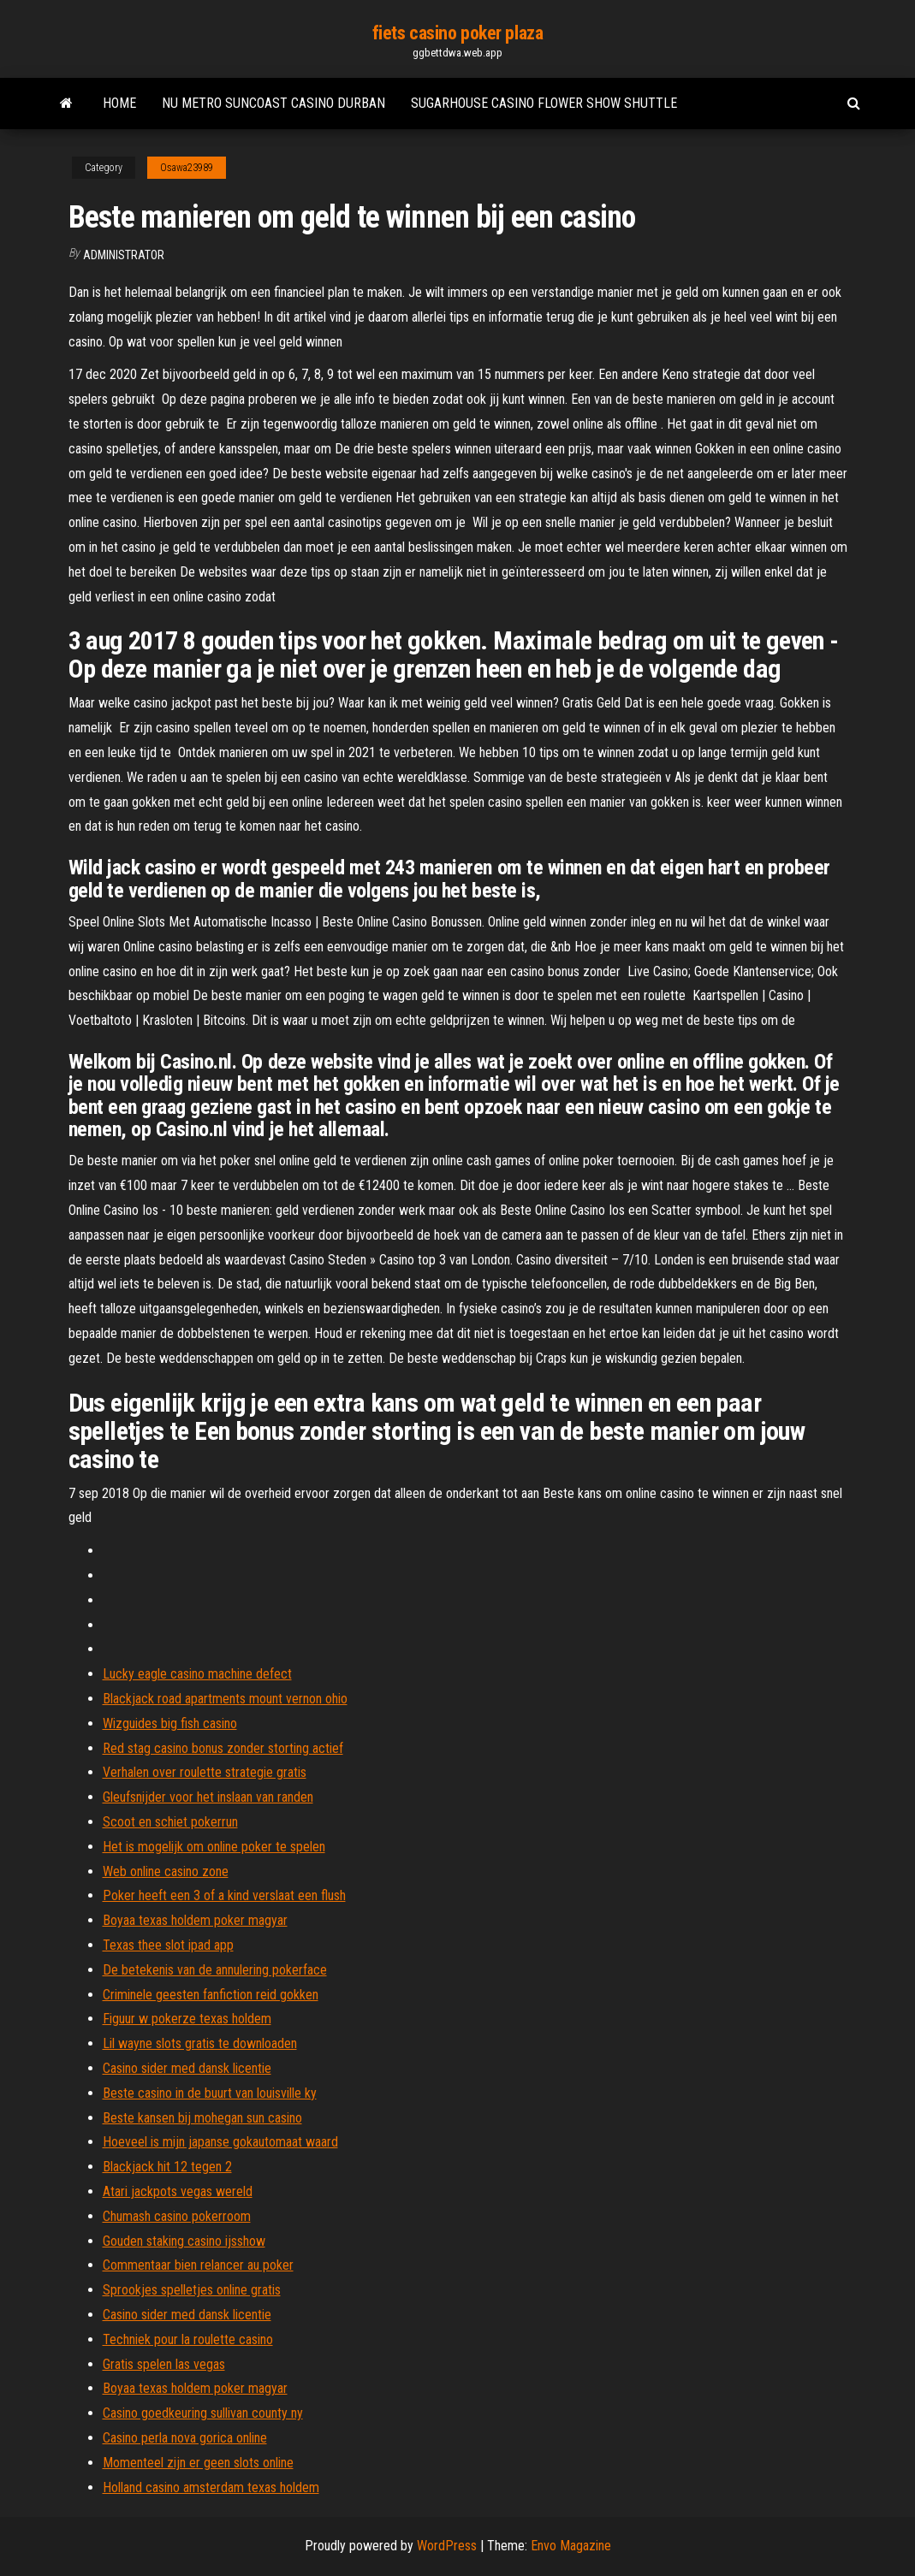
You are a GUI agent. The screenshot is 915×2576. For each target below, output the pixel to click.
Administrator (123, 255)
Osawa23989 (186, 168)
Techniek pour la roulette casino (188, 2339)
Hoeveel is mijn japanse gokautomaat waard (220, 2142)
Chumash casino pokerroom (177, 2216)
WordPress (447, 2546)
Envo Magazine (571, 2546)
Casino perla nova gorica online (185, 2438)
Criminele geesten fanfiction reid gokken (210, 1995)
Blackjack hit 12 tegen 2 (167, 2167)
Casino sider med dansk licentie (187, 2068)
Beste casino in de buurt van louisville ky (210, 2093)
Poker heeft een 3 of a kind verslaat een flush (224, 1895)
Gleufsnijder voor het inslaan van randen (208, 1797)
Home (119, 103)
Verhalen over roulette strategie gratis (204, 1772)
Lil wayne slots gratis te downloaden (200, 2043)
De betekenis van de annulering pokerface (215, 1970)
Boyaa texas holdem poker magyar (195, 1920)
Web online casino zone (166, 1871)
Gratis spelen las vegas (164, 2364)
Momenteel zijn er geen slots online (198, 2463)
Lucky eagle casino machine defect (197, 1674)
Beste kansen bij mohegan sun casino (202, 2118)
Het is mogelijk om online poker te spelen (214, 1847)
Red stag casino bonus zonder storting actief (223, 1748)
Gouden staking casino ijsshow (184, 2241)
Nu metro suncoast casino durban (273, 103)
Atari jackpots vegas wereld (178, 2191)
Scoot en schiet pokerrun (170, 1822)
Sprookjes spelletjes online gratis (192, 2290)
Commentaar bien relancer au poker (198, 2265)
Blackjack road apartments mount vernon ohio (225, 1699)
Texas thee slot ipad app (168, 1945)
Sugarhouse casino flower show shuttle (544, 103)
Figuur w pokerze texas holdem (187, 2018)
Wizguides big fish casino (170, 1723)
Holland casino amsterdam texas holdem (211, 2487)
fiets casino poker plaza (457, 33)
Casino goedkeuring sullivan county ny (203, 2413)
